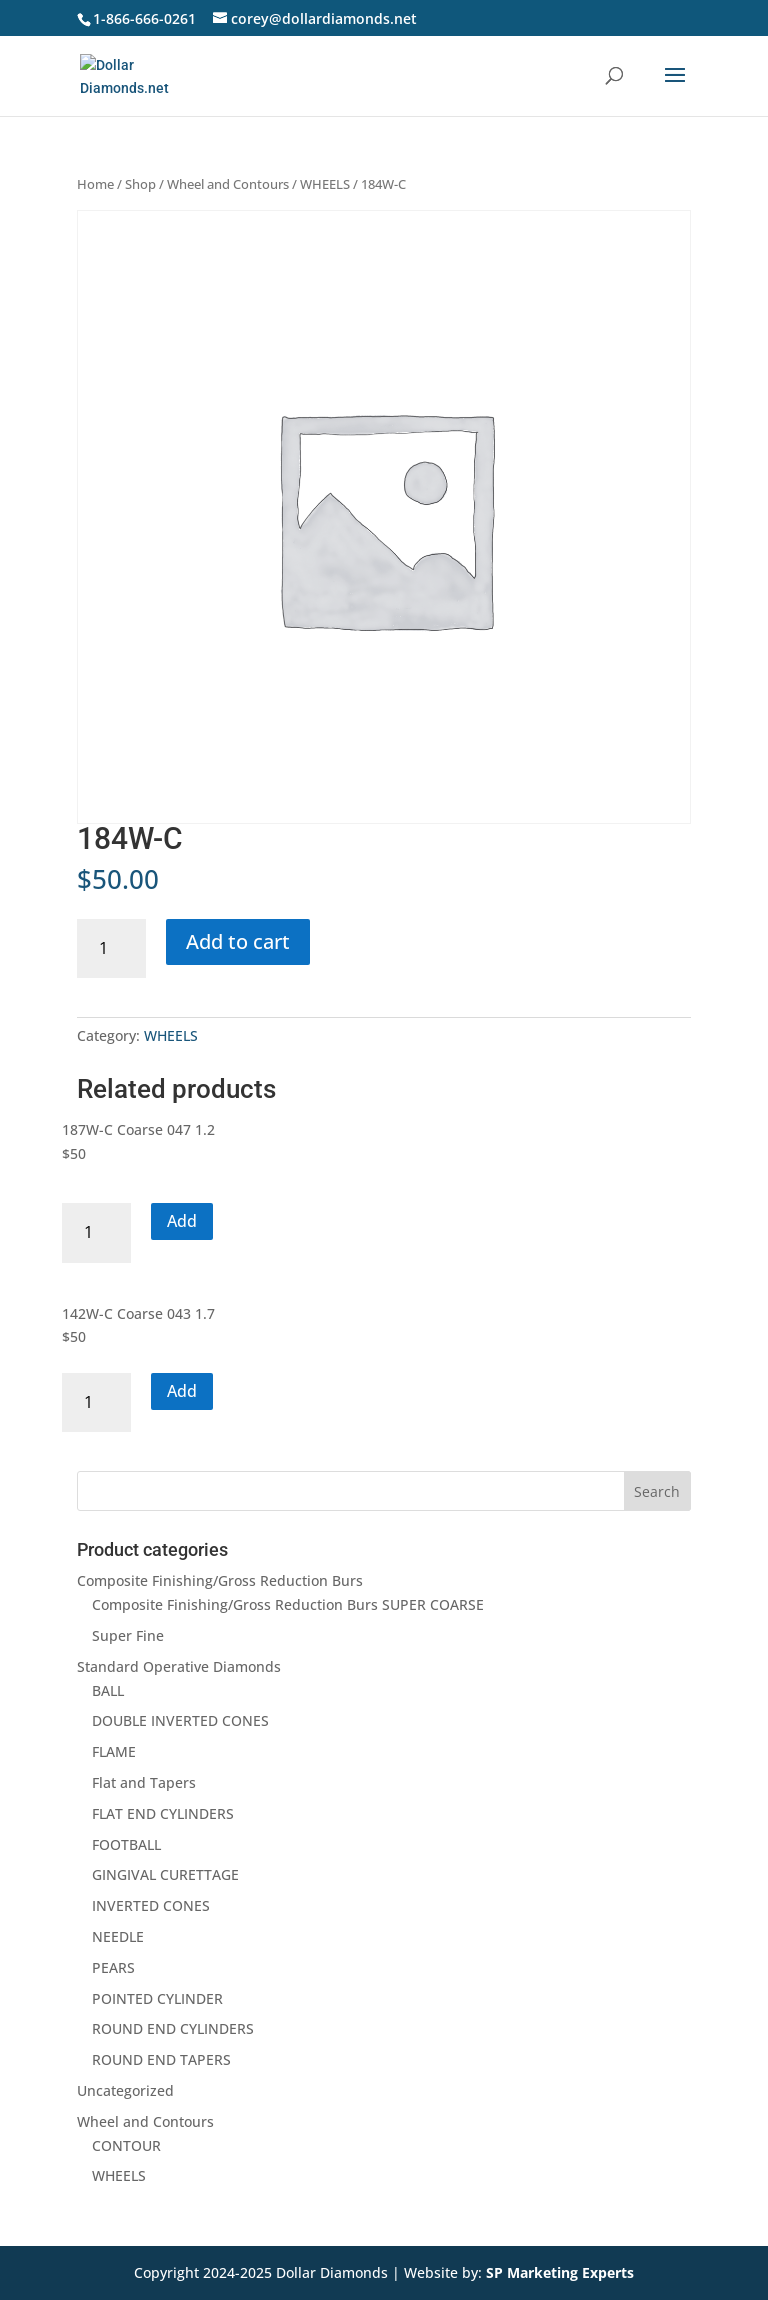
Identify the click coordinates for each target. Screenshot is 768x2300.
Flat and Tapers (144, 1782)
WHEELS (325, 184)
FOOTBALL (126, 1844)
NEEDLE (118, 1936)
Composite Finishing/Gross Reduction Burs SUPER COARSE (288, 1604)
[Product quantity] (111, 948)
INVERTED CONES (151, 1905)
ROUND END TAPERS (161, 2059)
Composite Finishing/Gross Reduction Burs (220, 1580)
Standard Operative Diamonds (179, 1666)
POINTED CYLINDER (157, 1998)
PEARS (113, 1967)
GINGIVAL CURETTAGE (165, 1874)
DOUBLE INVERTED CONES (180, 1720)
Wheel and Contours (228, 184)
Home (95, 184)
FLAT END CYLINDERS (163, 1813)
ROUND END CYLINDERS (173, 2028)
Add (182, 1221)
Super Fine (128, 1635)
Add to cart (238, 941)
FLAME (114, 1751)
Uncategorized (125, 2090)
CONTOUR (126, 2145)
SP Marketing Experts (560, 2272)
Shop (140, 184)
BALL (108, 1690)
